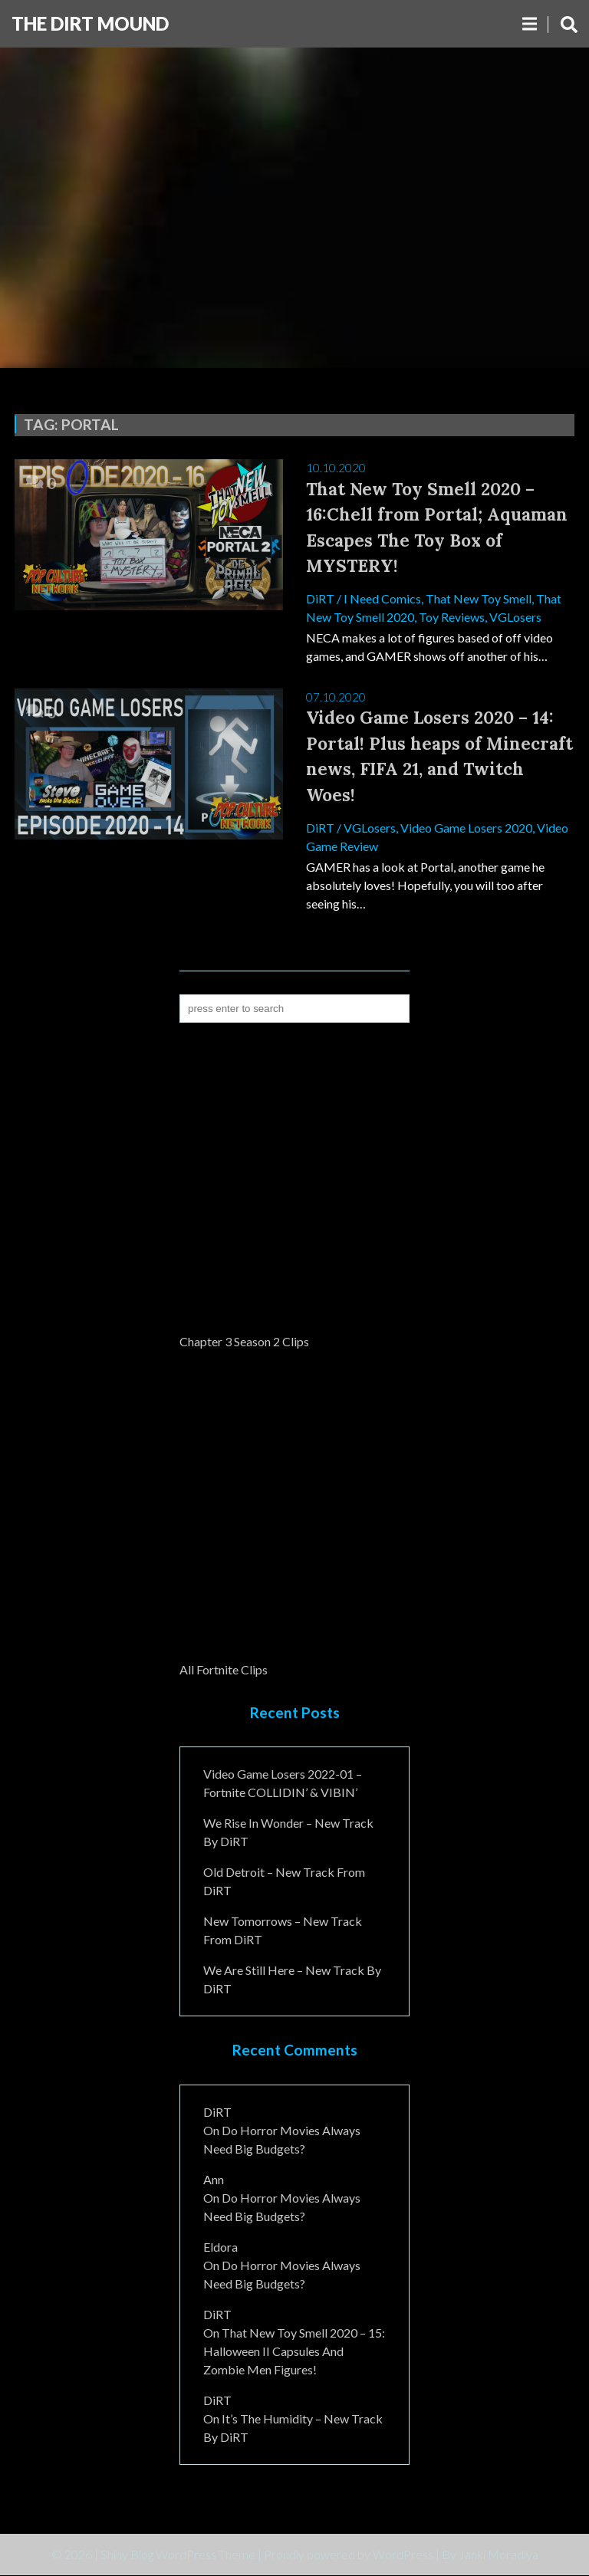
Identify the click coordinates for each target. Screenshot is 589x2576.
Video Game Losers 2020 (466, 827)
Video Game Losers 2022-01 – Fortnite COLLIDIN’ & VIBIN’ (282, 1783)
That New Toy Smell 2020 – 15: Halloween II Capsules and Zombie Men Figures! (294, 2351)
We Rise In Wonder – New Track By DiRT (288, 1832)
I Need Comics (382, 598)
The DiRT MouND (90, 23)
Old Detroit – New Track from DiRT (284, 1881)
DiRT (320, 598)
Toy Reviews (452, 617)
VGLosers (515, 617)
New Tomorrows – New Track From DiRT (282, 1930)
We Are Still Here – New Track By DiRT (292, 1979)
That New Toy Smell (478, 598)
